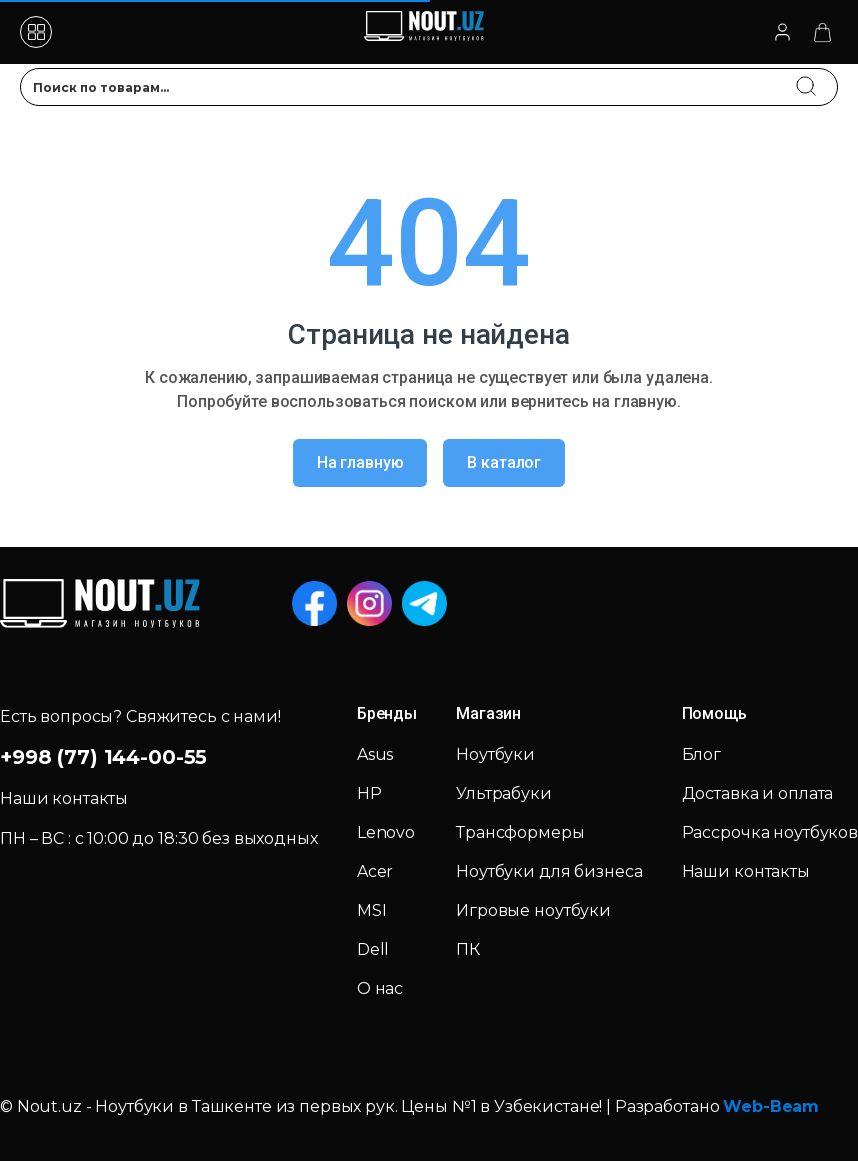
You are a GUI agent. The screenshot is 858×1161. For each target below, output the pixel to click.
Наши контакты (746, 871)
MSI (372, 910)
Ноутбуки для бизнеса (549, 871)
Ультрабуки (504, 793)
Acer (375, 871)
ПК (468, 949)
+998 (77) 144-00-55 (103, 757)
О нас (380, 988)
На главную (360, 462)
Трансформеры (520, 832)
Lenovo (386, 832)
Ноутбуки (495, 754)
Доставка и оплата (758, 793)
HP (369, 793)
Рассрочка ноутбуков (770, 832)
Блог (701, 754)
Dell (373, 949)
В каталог (504, 462)
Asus (375, 754)
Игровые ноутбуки (533, 910)
